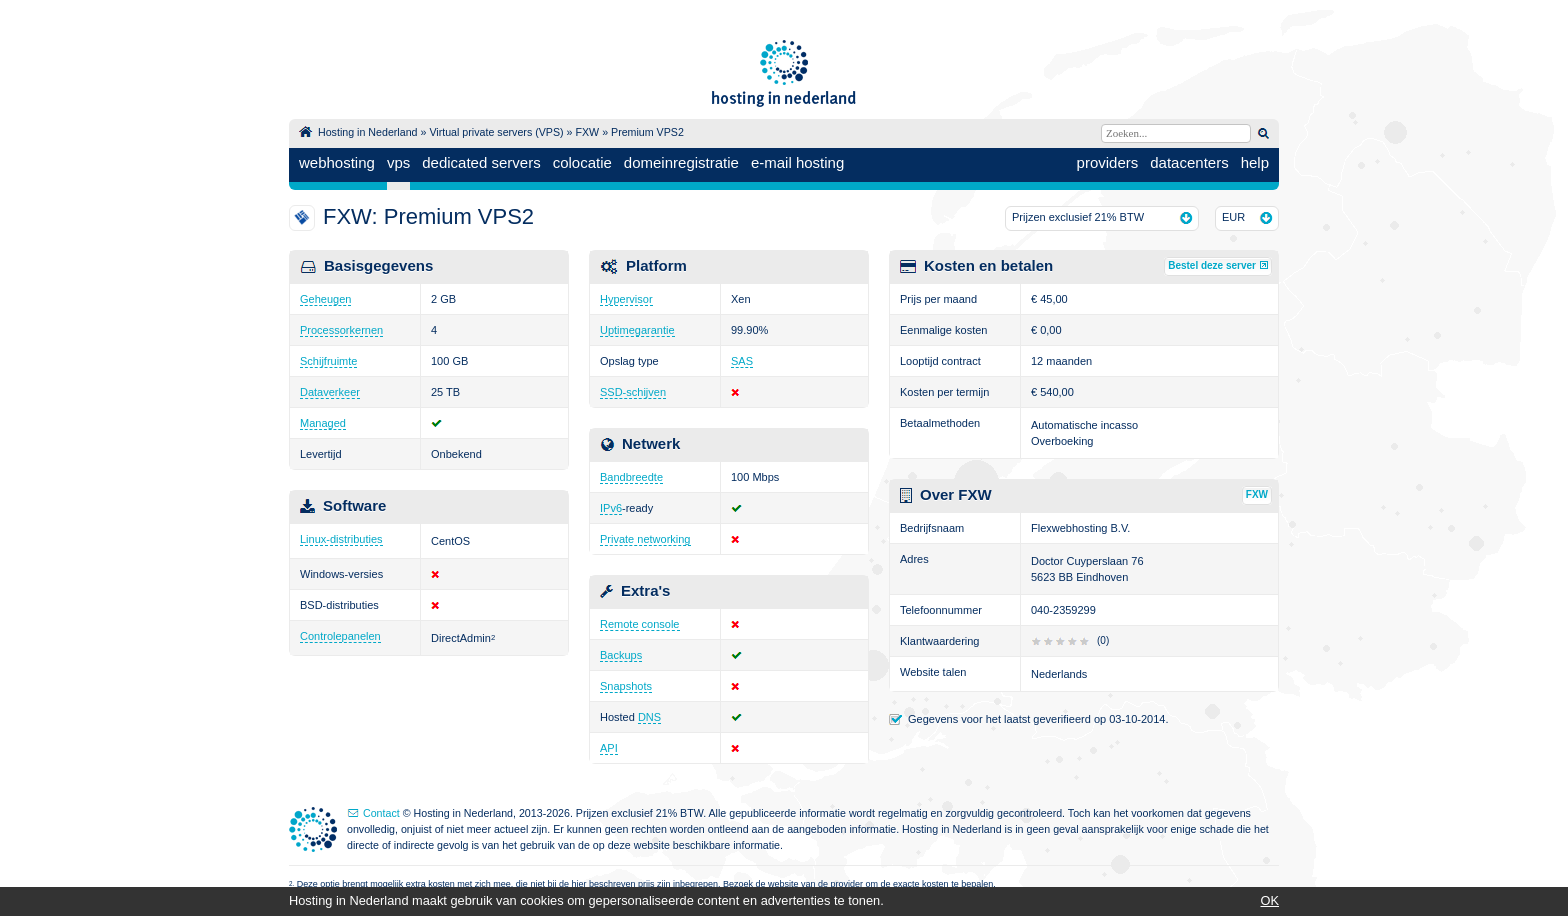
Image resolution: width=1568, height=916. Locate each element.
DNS (649, 717)
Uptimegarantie (637, 330)
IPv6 (611, 508)
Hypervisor (626, 299)
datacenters (1189, 162)
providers (1108, 162)
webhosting (337, 162)
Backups (621, 655)
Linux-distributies (341, 539)
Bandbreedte (631, 477)
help (1255, 162)
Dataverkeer (330, 392)
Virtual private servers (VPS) (496, 132)
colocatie (582, 162)
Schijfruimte (328, 361)
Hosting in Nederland (368, 132)
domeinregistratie (681, 162)
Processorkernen (341, 330)
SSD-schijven (633, 392)
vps (398, 162)
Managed (323, 423)
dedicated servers (481, 162)
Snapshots (626, 686)
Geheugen (325, 299)
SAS (742, 361)
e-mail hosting (797, 162)
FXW (587, 132)
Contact (381, 813)
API (609, 748)
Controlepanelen (340, 636)
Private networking (645, 539)
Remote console (640, 624)
